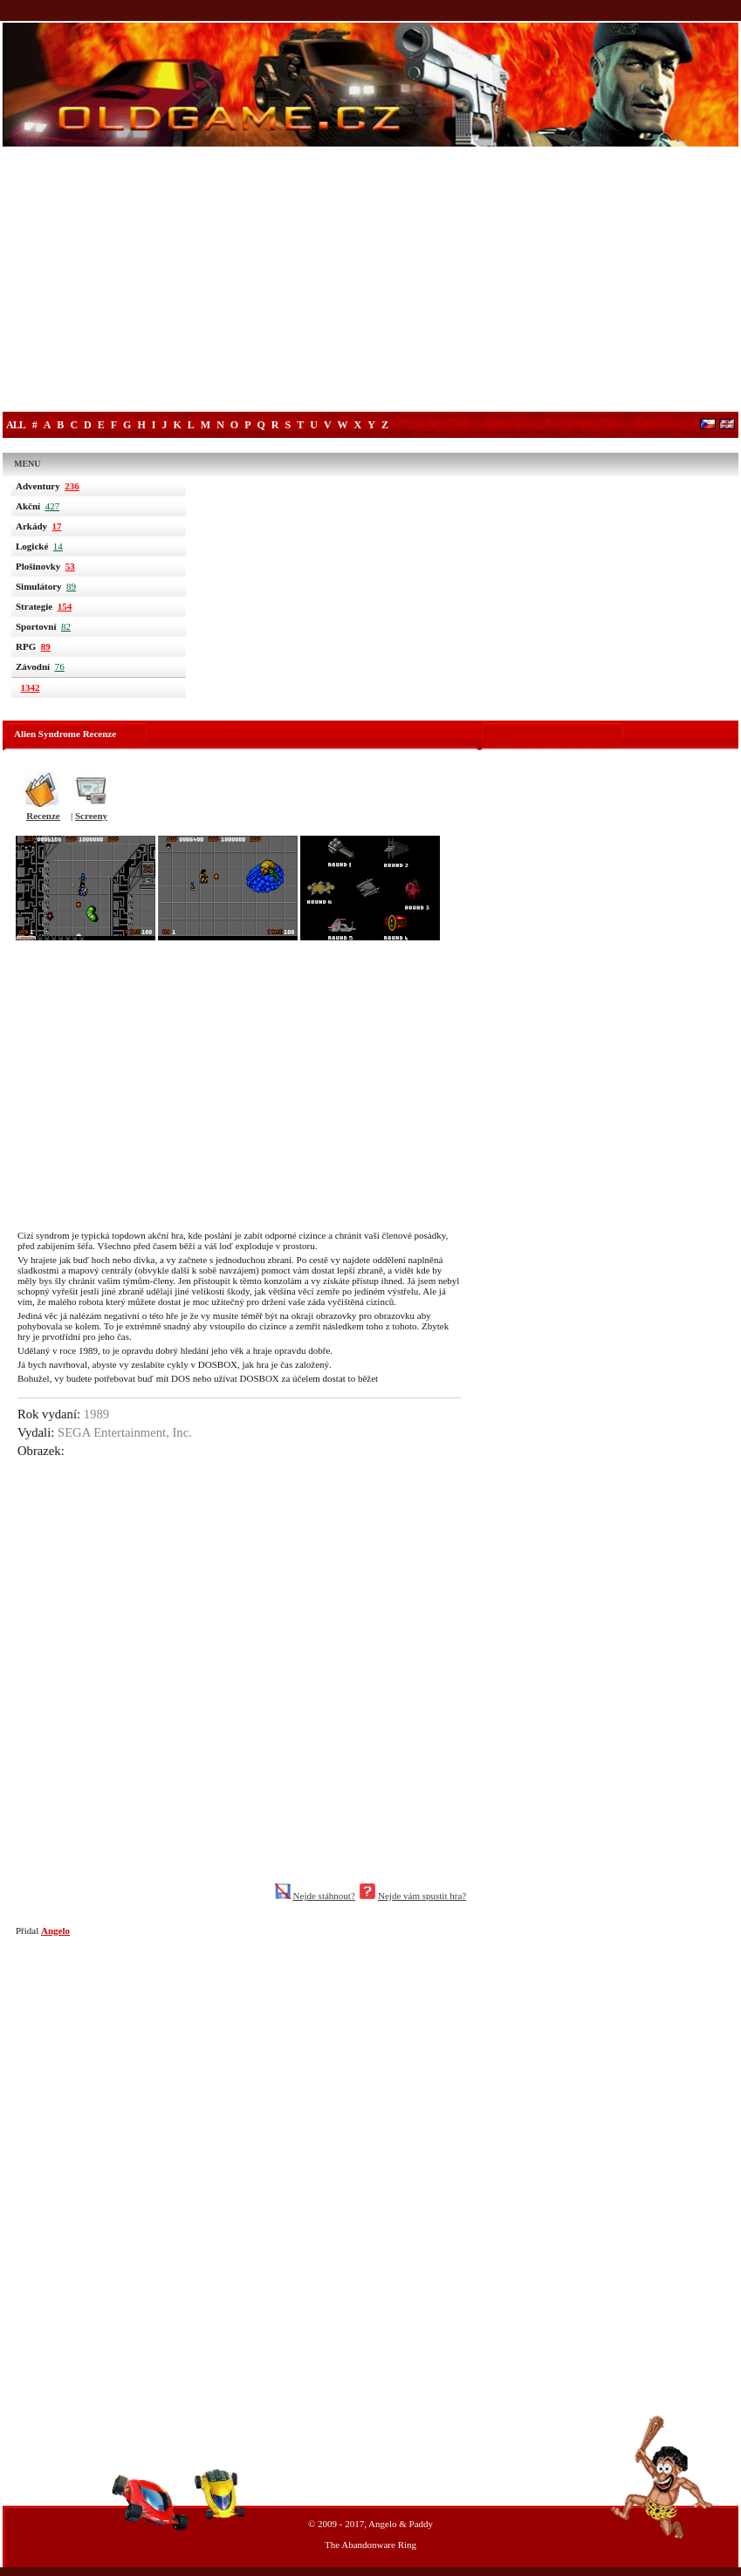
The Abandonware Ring (370, 2544)
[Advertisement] (370, 281)
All (15, 425)
